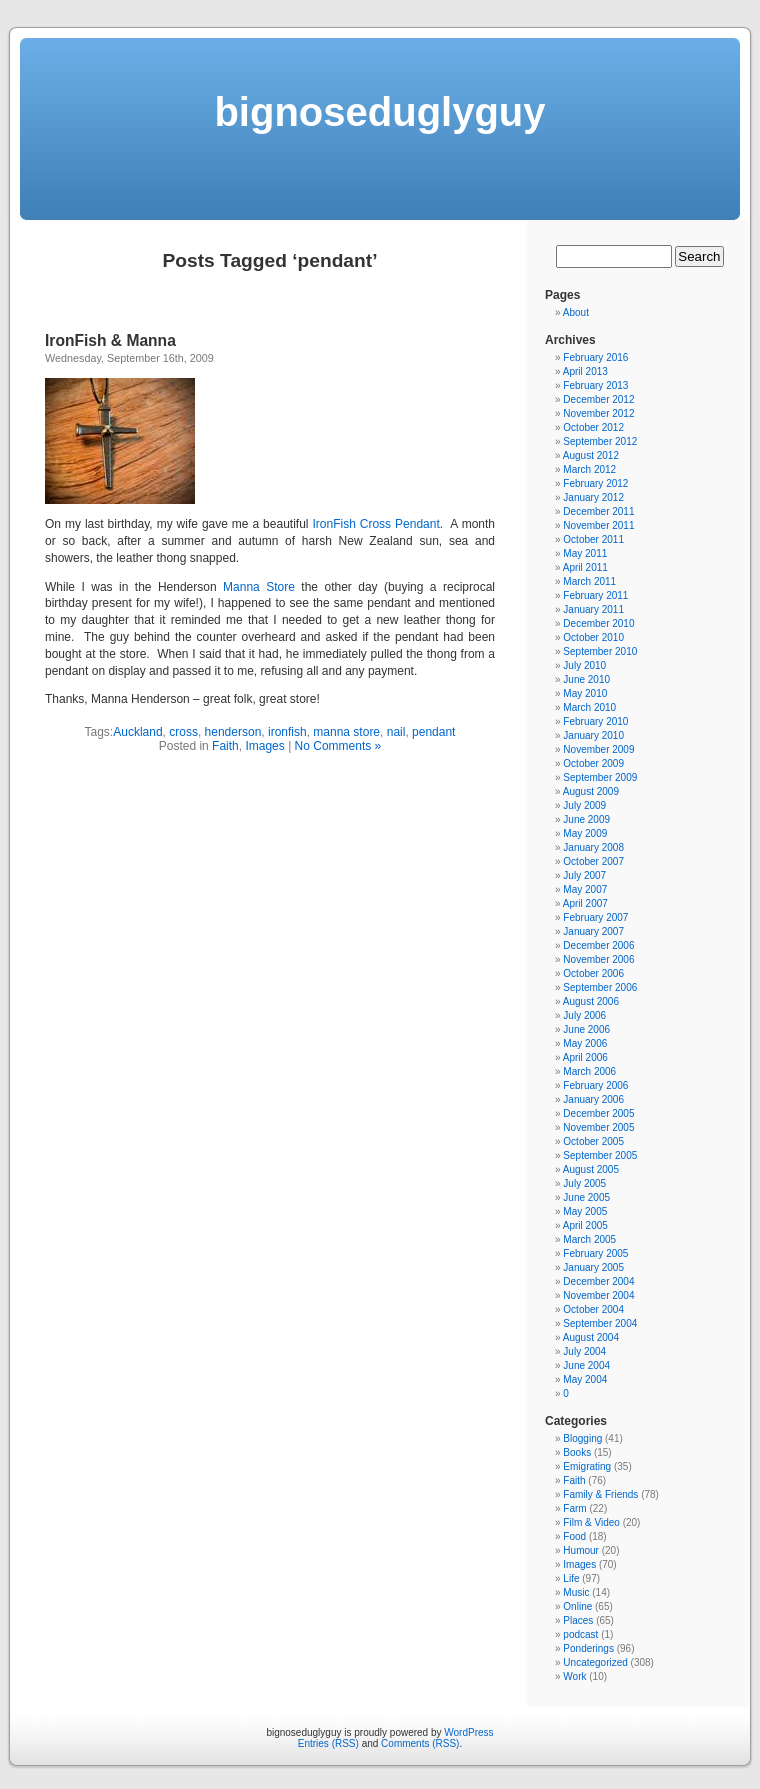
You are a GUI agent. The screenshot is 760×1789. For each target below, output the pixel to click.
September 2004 (600, 1323)
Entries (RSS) (328, 1743)
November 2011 (598, 525)
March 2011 (589, 581)
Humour (581, 1550)
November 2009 (598, 749)
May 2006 (585, 1043)
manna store (346, 732)
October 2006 (593, 973)
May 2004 (585, 1379)
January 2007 (593, 931)
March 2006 (589, 1071)
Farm (574, 1508)
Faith (225, 746)
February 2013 (595, 385)
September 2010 (600, 651)
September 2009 (600, 777)
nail (396, 732)
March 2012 (589, 469)
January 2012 (593, 497)
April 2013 (585, 371)
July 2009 (584, 805)
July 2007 (584, 875)
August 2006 (591, 1001)
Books (577, 1452)
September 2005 (600, 1155)
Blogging (582, 1438)
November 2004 (598, 1295)
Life (571, 1578)
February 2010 (595, 721)
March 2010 (589, 707)
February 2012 (595, 483)
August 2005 (591, 1169)
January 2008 (593, 847)
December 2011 (598, 511)
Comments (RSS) (420, 1743)
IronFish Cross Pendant (375, 524)
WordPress (468, 1732)
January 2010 (593, 735)
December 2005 (598, 1113)
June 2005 (586, 1197)
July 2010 (584, 665)
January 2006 (593, 1099)
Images (264, 746)
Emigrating (587, 1466)
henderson (233, 732)
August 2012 (591, 455)
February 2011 (595, 595)
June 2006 (586, 1029)
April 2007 (585, 903)
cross (183, 732)
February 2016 (595, 357)
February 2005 (595, 1253)
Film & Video (591, 1522)
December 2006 (598, 945)
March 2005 (589, 1239)
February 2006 (595, 1085)
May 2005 (585, 1211)
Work (574, 1676)
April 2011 (585, 567)
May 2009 (585, 833)
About (576, 312)
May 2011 (585, 553)
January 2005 (593, 1267)
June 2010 (586, 679)
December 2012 (598, 399)
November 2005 (598, 1127)
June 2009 (586, 819)
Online (577, 1606)
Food (574, 1536)
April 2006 (585, 1057)
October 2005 (593, 1141)
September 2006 (600, 987)
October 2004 (593, 1309)
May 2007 (585, 889)
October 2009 (593, 763)
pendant (433, 732)
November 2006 (598, 959)
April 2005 (585, 1225)
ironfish (287, 732)
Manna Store (259, 587)
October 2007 (593, 861)
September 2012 (600, 441)
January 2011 (593, 609)
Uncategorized (595, 1662)
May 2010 (585, 693)
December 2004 (598, 1281)
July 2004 (584, 1351)
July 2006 (584, 1015)
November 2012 (598, 413)
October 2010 (593, 637)
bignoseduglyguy (379, 112)
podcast (580, 1634)
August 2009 (591, 791)
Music (576, 1592)
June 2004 (586, 1365)
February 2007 (595, 917)
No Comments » (338, 746)
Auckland (137, 732)
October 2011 (593, 539)
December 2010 (598, 623)
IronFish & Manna (110, 340)
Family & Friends (600, 1494)
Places (578, 1620)
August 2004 (591, 1337)
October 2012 (593, 427)
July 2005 (584, 1183)
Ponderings (588, 1648)
